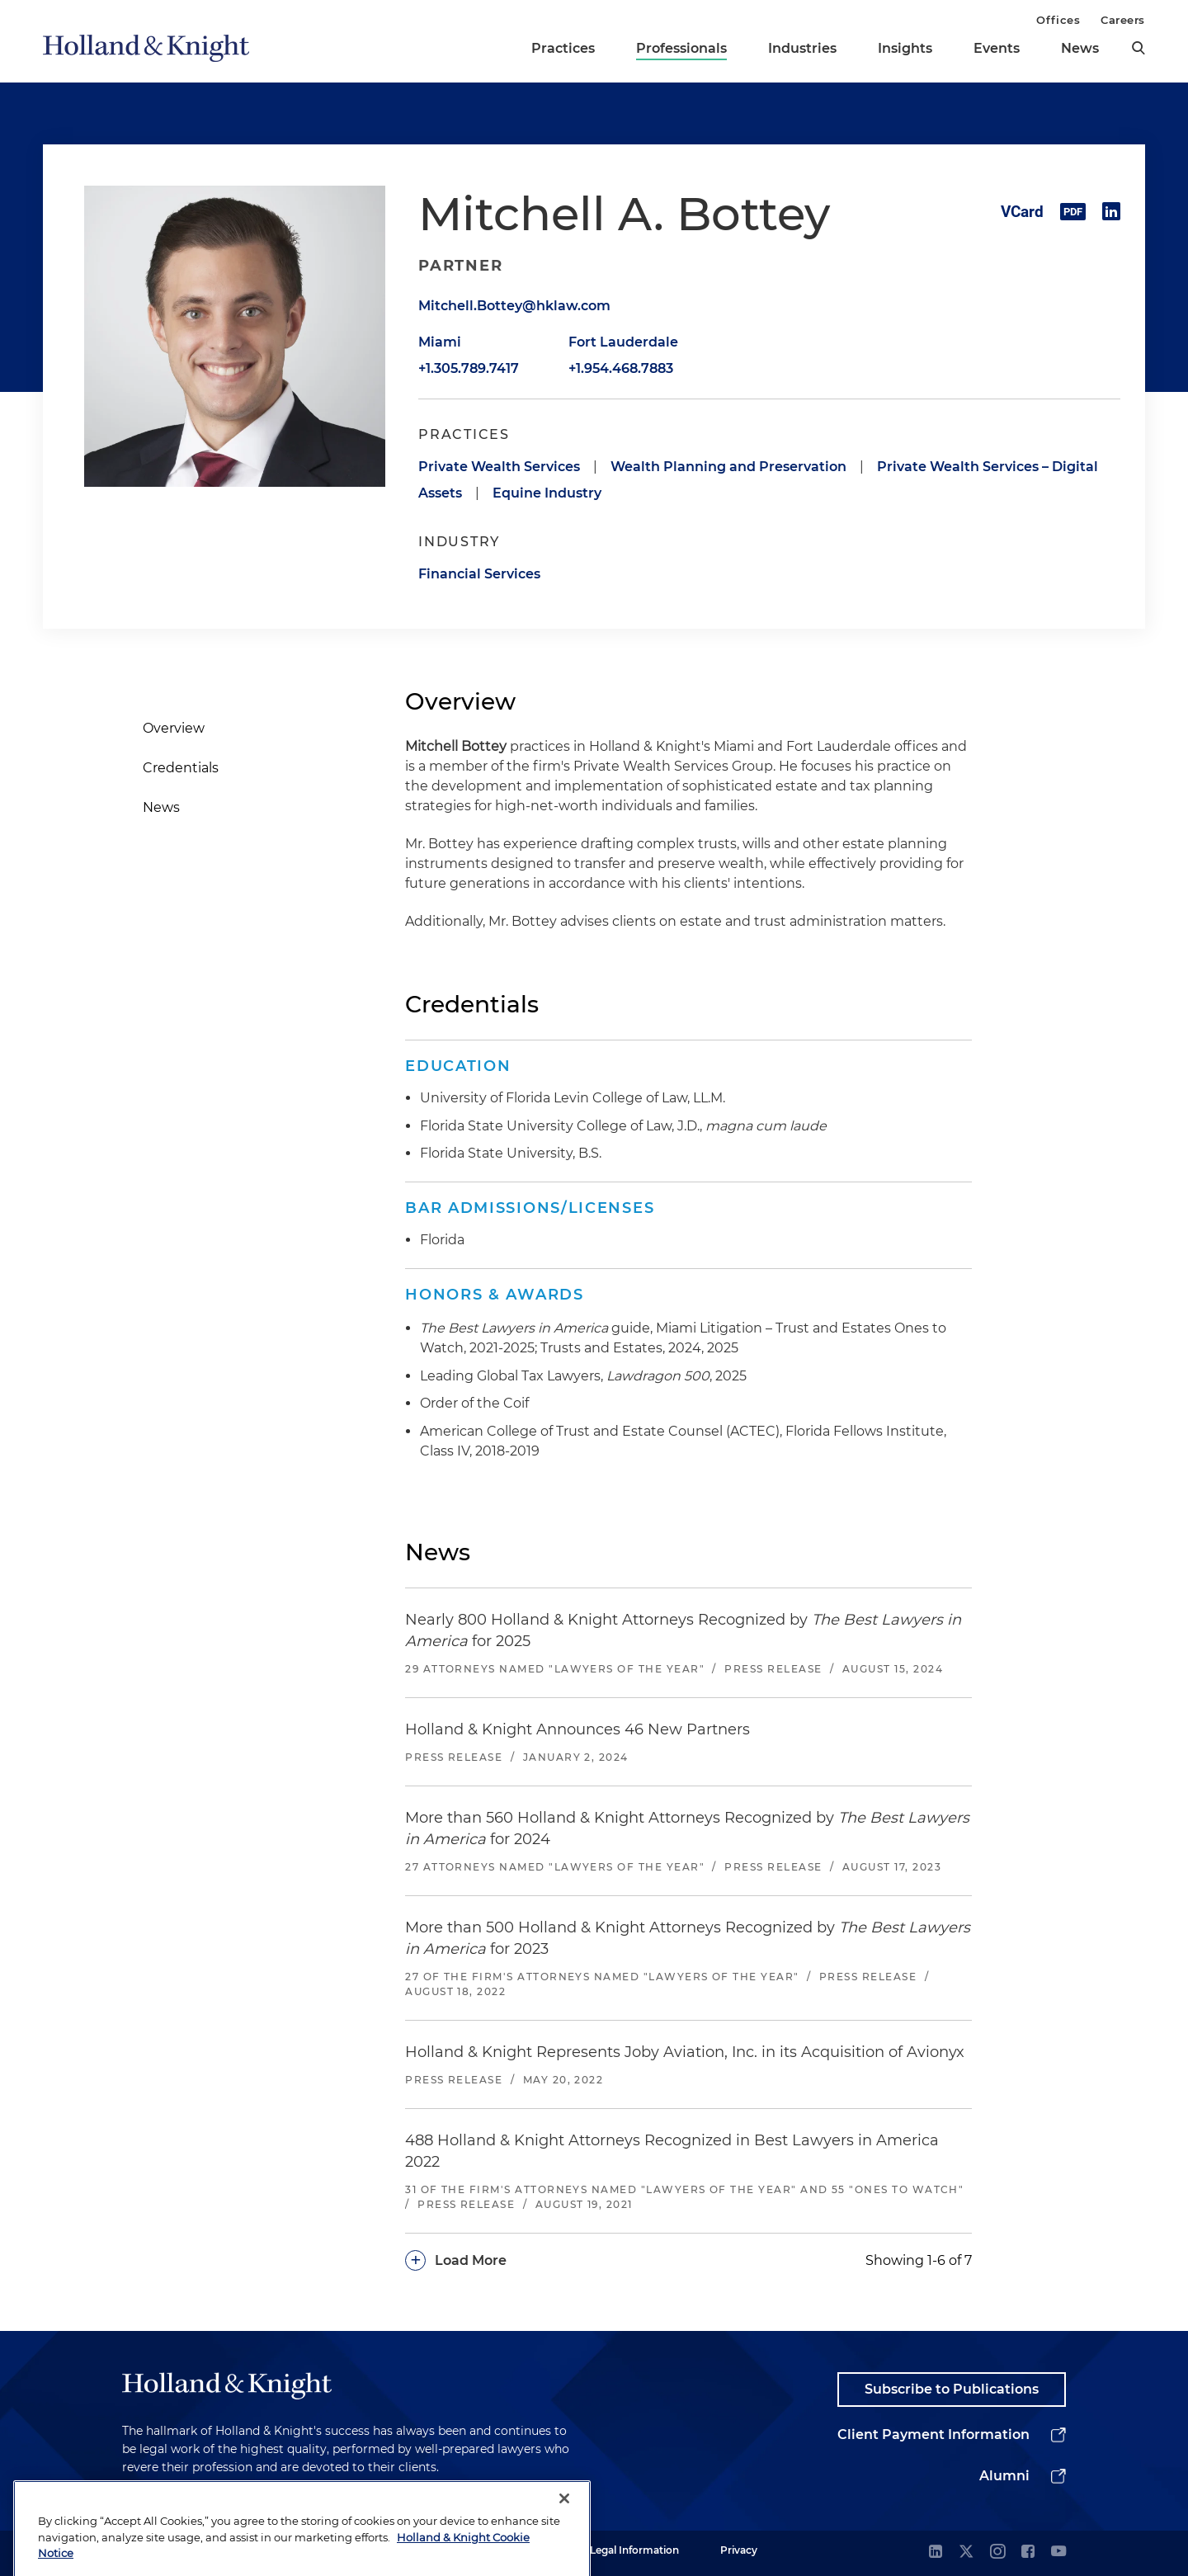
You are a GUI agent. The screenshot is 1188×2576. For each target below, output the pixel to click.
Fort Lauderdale (623, 342)
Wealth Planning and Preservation (728, 466)
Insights (905, 48)
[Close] (564, 2544)
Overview (174, 728)
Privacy (738, 2550)
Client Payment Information (933, 2434)
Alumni (1004, 2476)
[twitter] (966, 2552)
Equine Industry (547, 493)
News (1080, 48)
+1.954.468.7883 (620, 368)
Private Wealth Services (499, 466)
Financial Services (479, 574)
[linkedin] (935, 2552)
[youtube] (1058, 2552)
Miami (439, 342)
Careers (1123, 19)
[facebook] (1028, 2552)
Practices (563, 48)
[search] (1138, 47)
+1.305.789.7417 (468, 368)
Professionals (681, 48)
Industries (802, 48)
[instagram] (997, 2552)
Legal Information (634, 2550)
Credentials (181, 768)
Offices (1058, 19)
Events (997, 48)
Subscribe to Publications (952, 2389)
